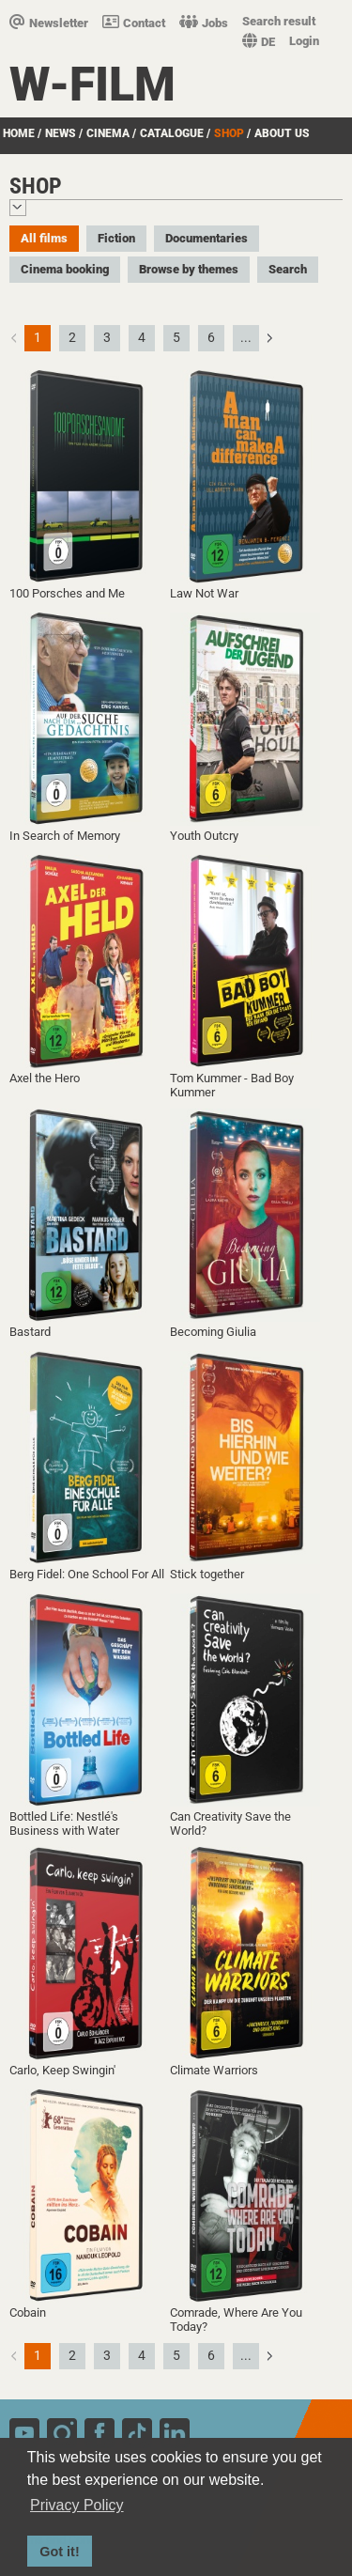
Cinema (108, 133)
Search (287, 269)
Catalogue (172, 133)
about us (282, 133)
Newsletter (48, 23)
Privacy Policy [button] (77, 2505)
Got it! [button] (59, 2551)
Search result (278, 21)
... (246, 337)
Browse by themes (188, 269)
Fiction (116, 238)
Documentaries (206, 238)
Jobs (203, 23)
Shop (229, 133)
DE (258, 42)
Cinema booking (65, 269)
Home (19, 133)
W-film (92, 84)
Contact (133, 23)
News (60, 133)
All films (44, 238)
